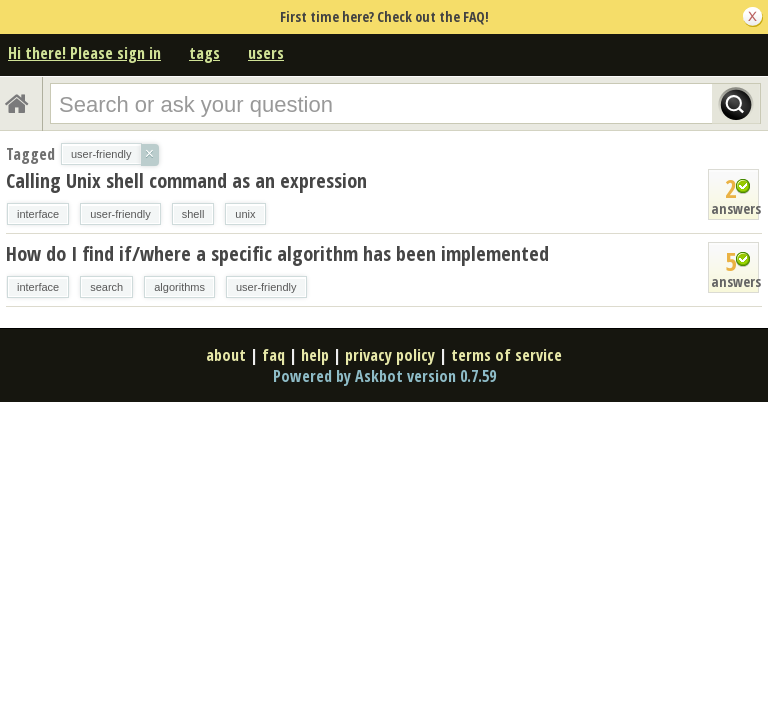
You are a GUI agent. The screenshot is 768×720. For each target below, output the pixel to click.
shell (193, 214)
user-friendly (120, 214)
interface (38, 214)
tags (204, 53)
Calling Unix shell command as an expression (186, 180)
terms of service (506, 355)
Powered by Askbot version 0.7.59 (384, 376)
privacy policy (390, 355)
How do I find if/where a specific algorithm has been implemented (277, 253)
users (266, 53)
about (226, 355)
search (106, 287)
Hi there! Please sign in (84, 53)
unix (245, 214)
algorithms (179, 287)
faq (273, 355)
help (315, 355)
